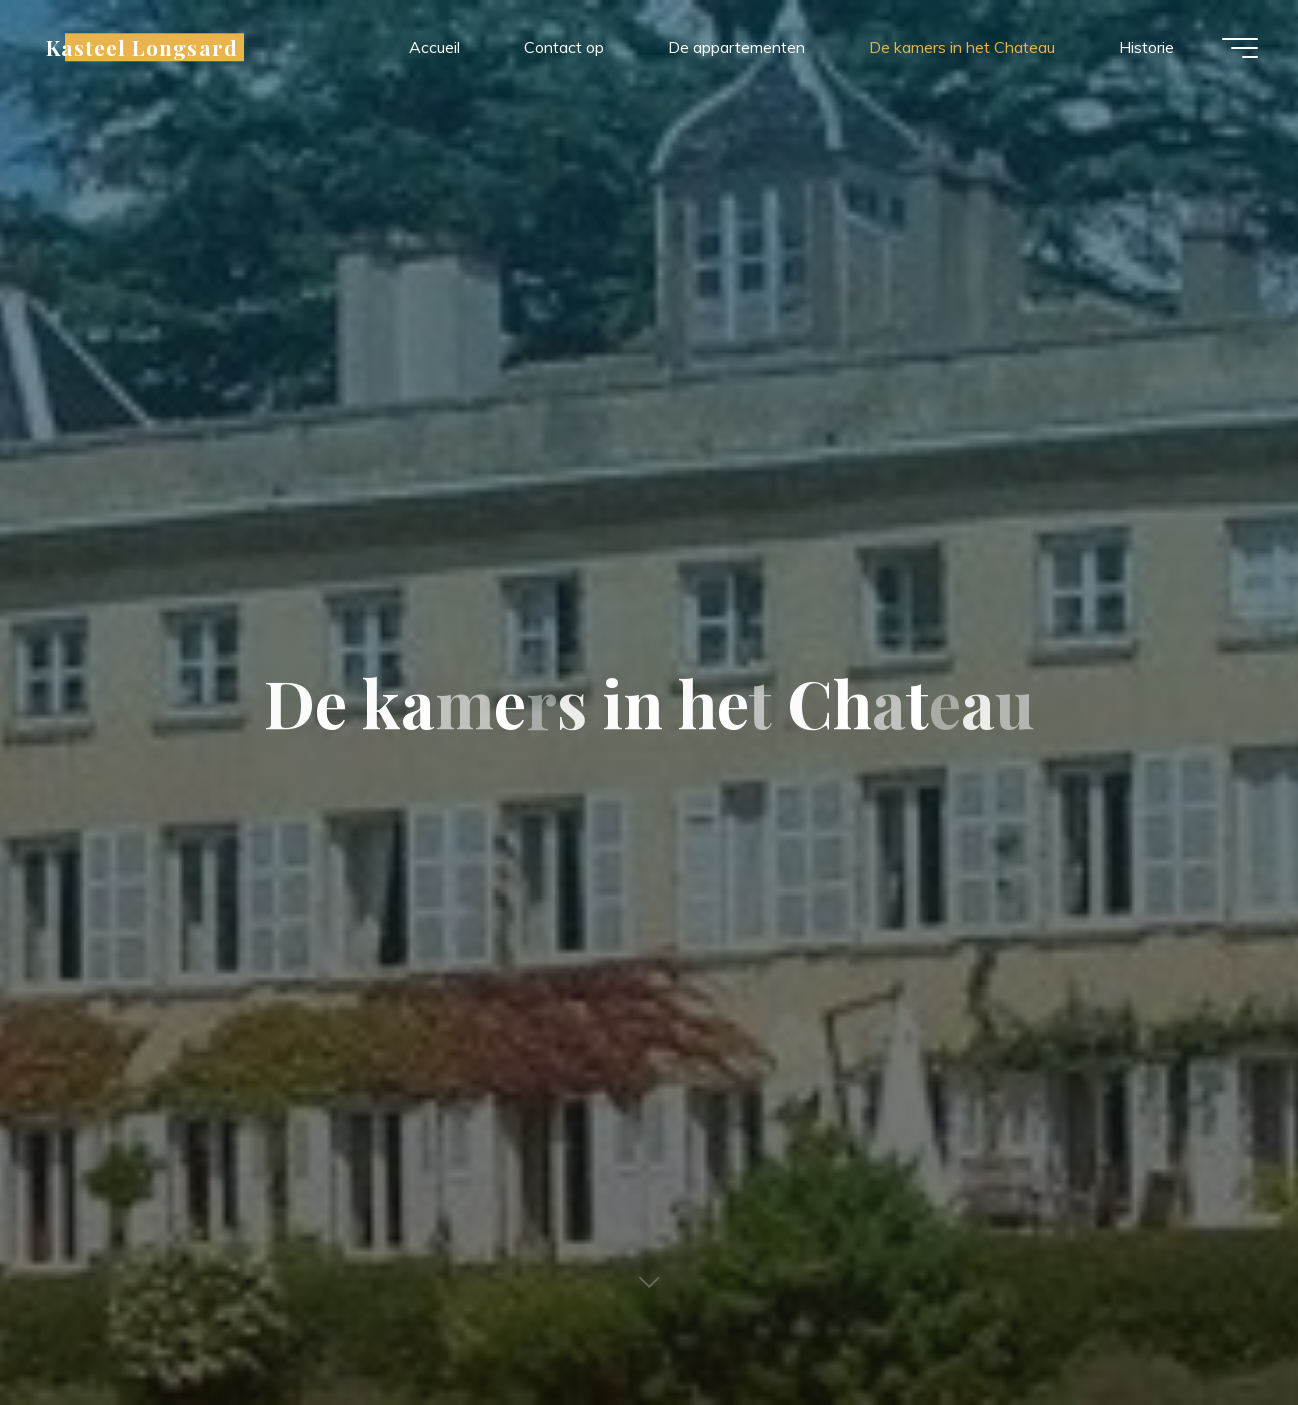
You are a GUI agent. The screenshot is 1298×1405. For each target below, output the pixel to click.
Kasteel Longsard (142, 47)
